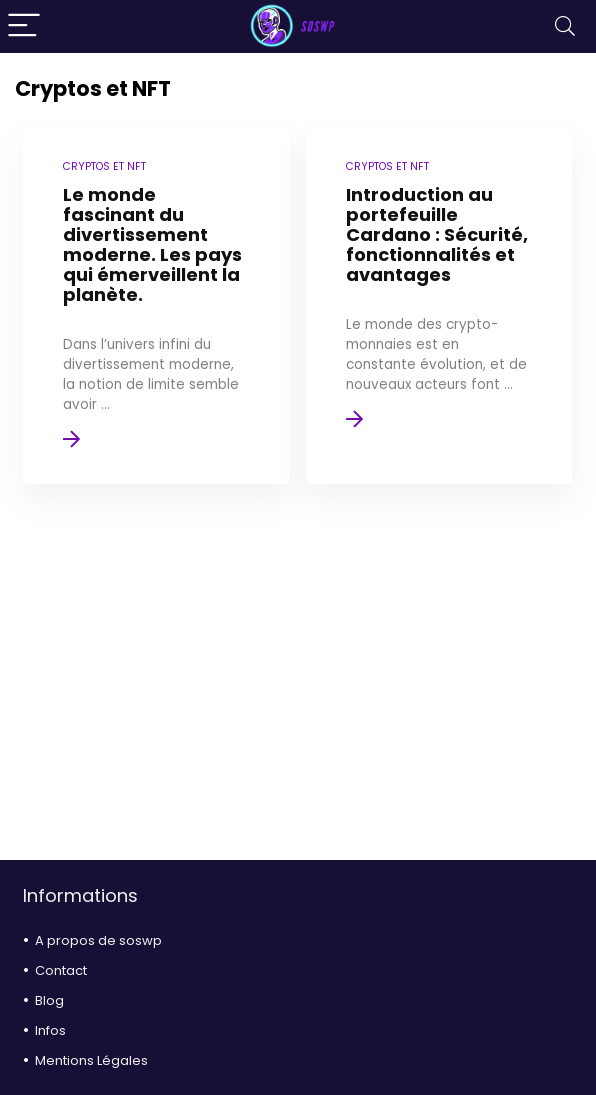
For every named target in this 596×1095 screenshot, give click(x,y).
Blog (49, 1000)
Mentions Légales (91, 1060)
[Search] (565, 26)
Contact (61, 970)
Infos (50, 1030)
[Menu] (24, 26)
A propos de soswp (98, 940)
